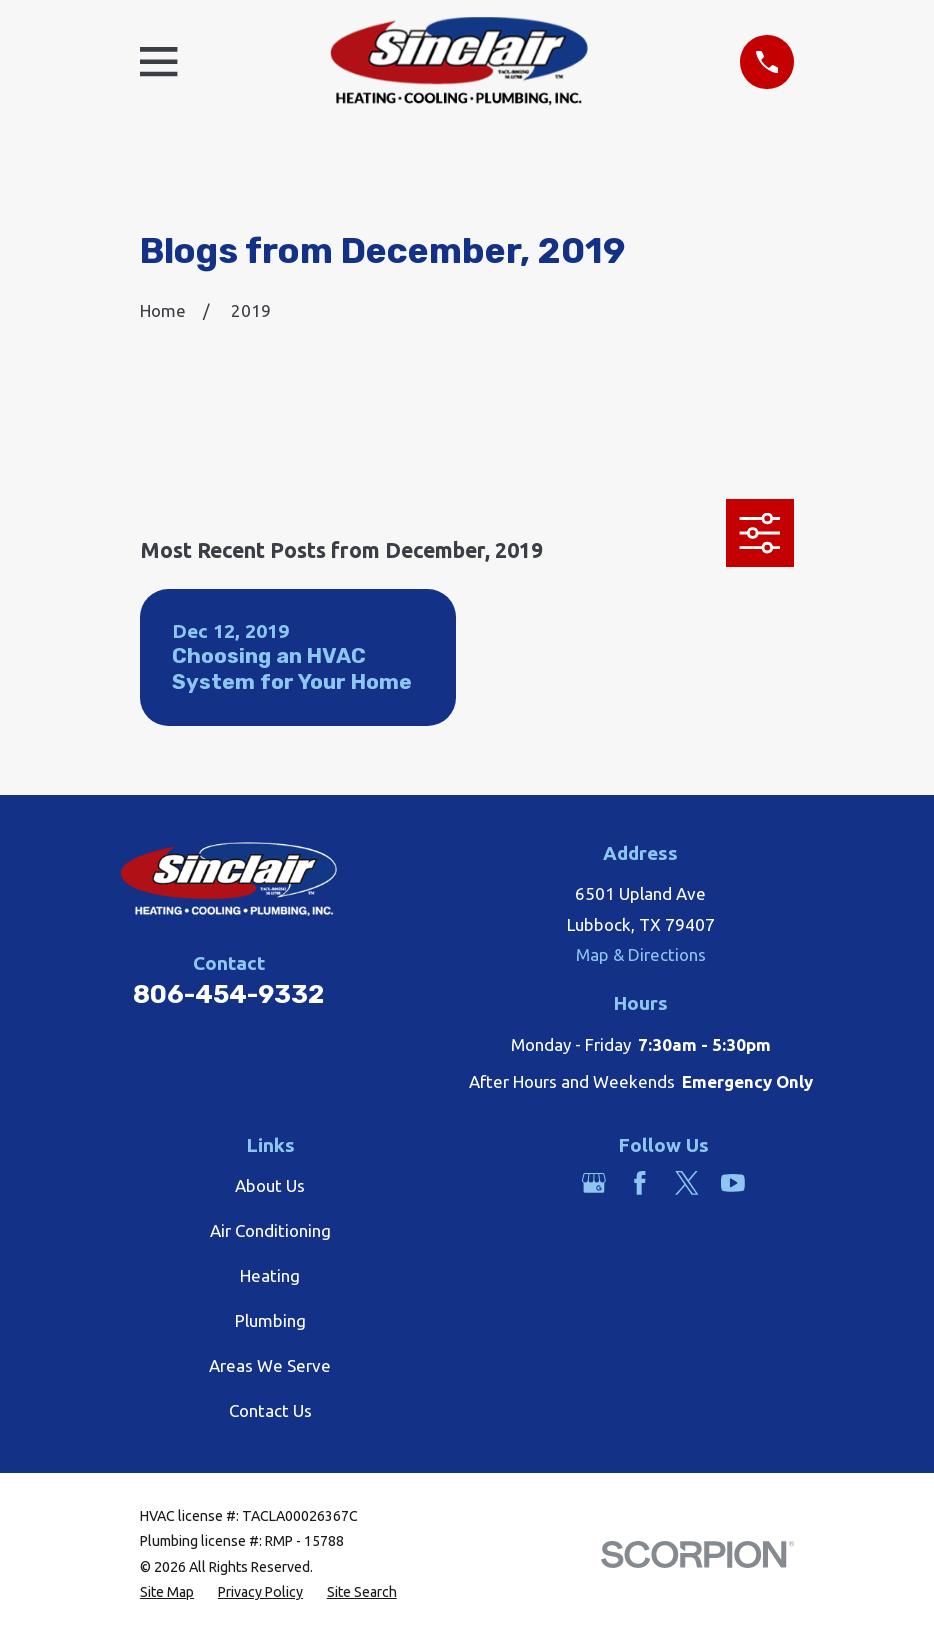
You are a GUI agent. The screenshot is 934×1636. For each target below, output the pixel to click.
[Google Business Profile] (594, 1183)
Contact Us (270, 1410)
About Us (270, 1185)
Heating (270, 1275)
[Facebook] (640, 1183)
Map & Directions (641, 954)
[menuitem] (167, 1593)
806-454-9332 (228, 994)
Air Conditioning (270, 1230)
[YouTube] (733, 1183)
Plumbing (270, 1320)
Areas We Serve (270, 1365)
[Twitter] (687, 1183)
